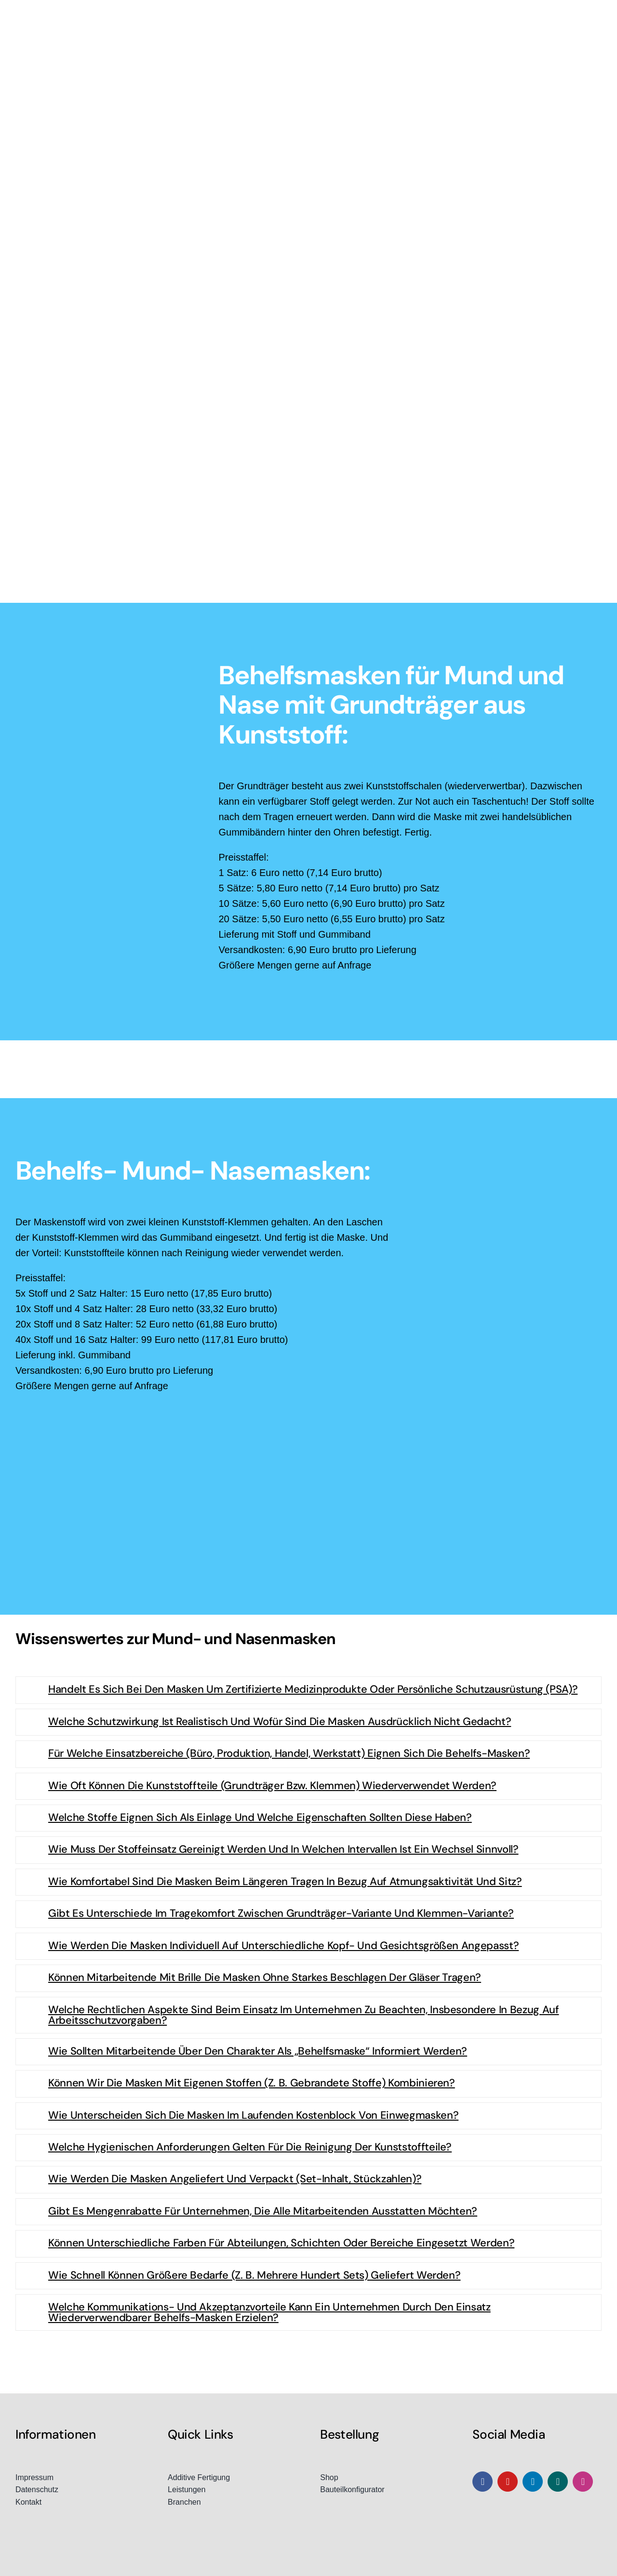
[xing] (558, 2481)
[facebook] (482, 2481)
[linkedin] (533, 2481)
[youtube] (507, 2481)
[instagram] (583, 2481)
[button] (308, 1690)
